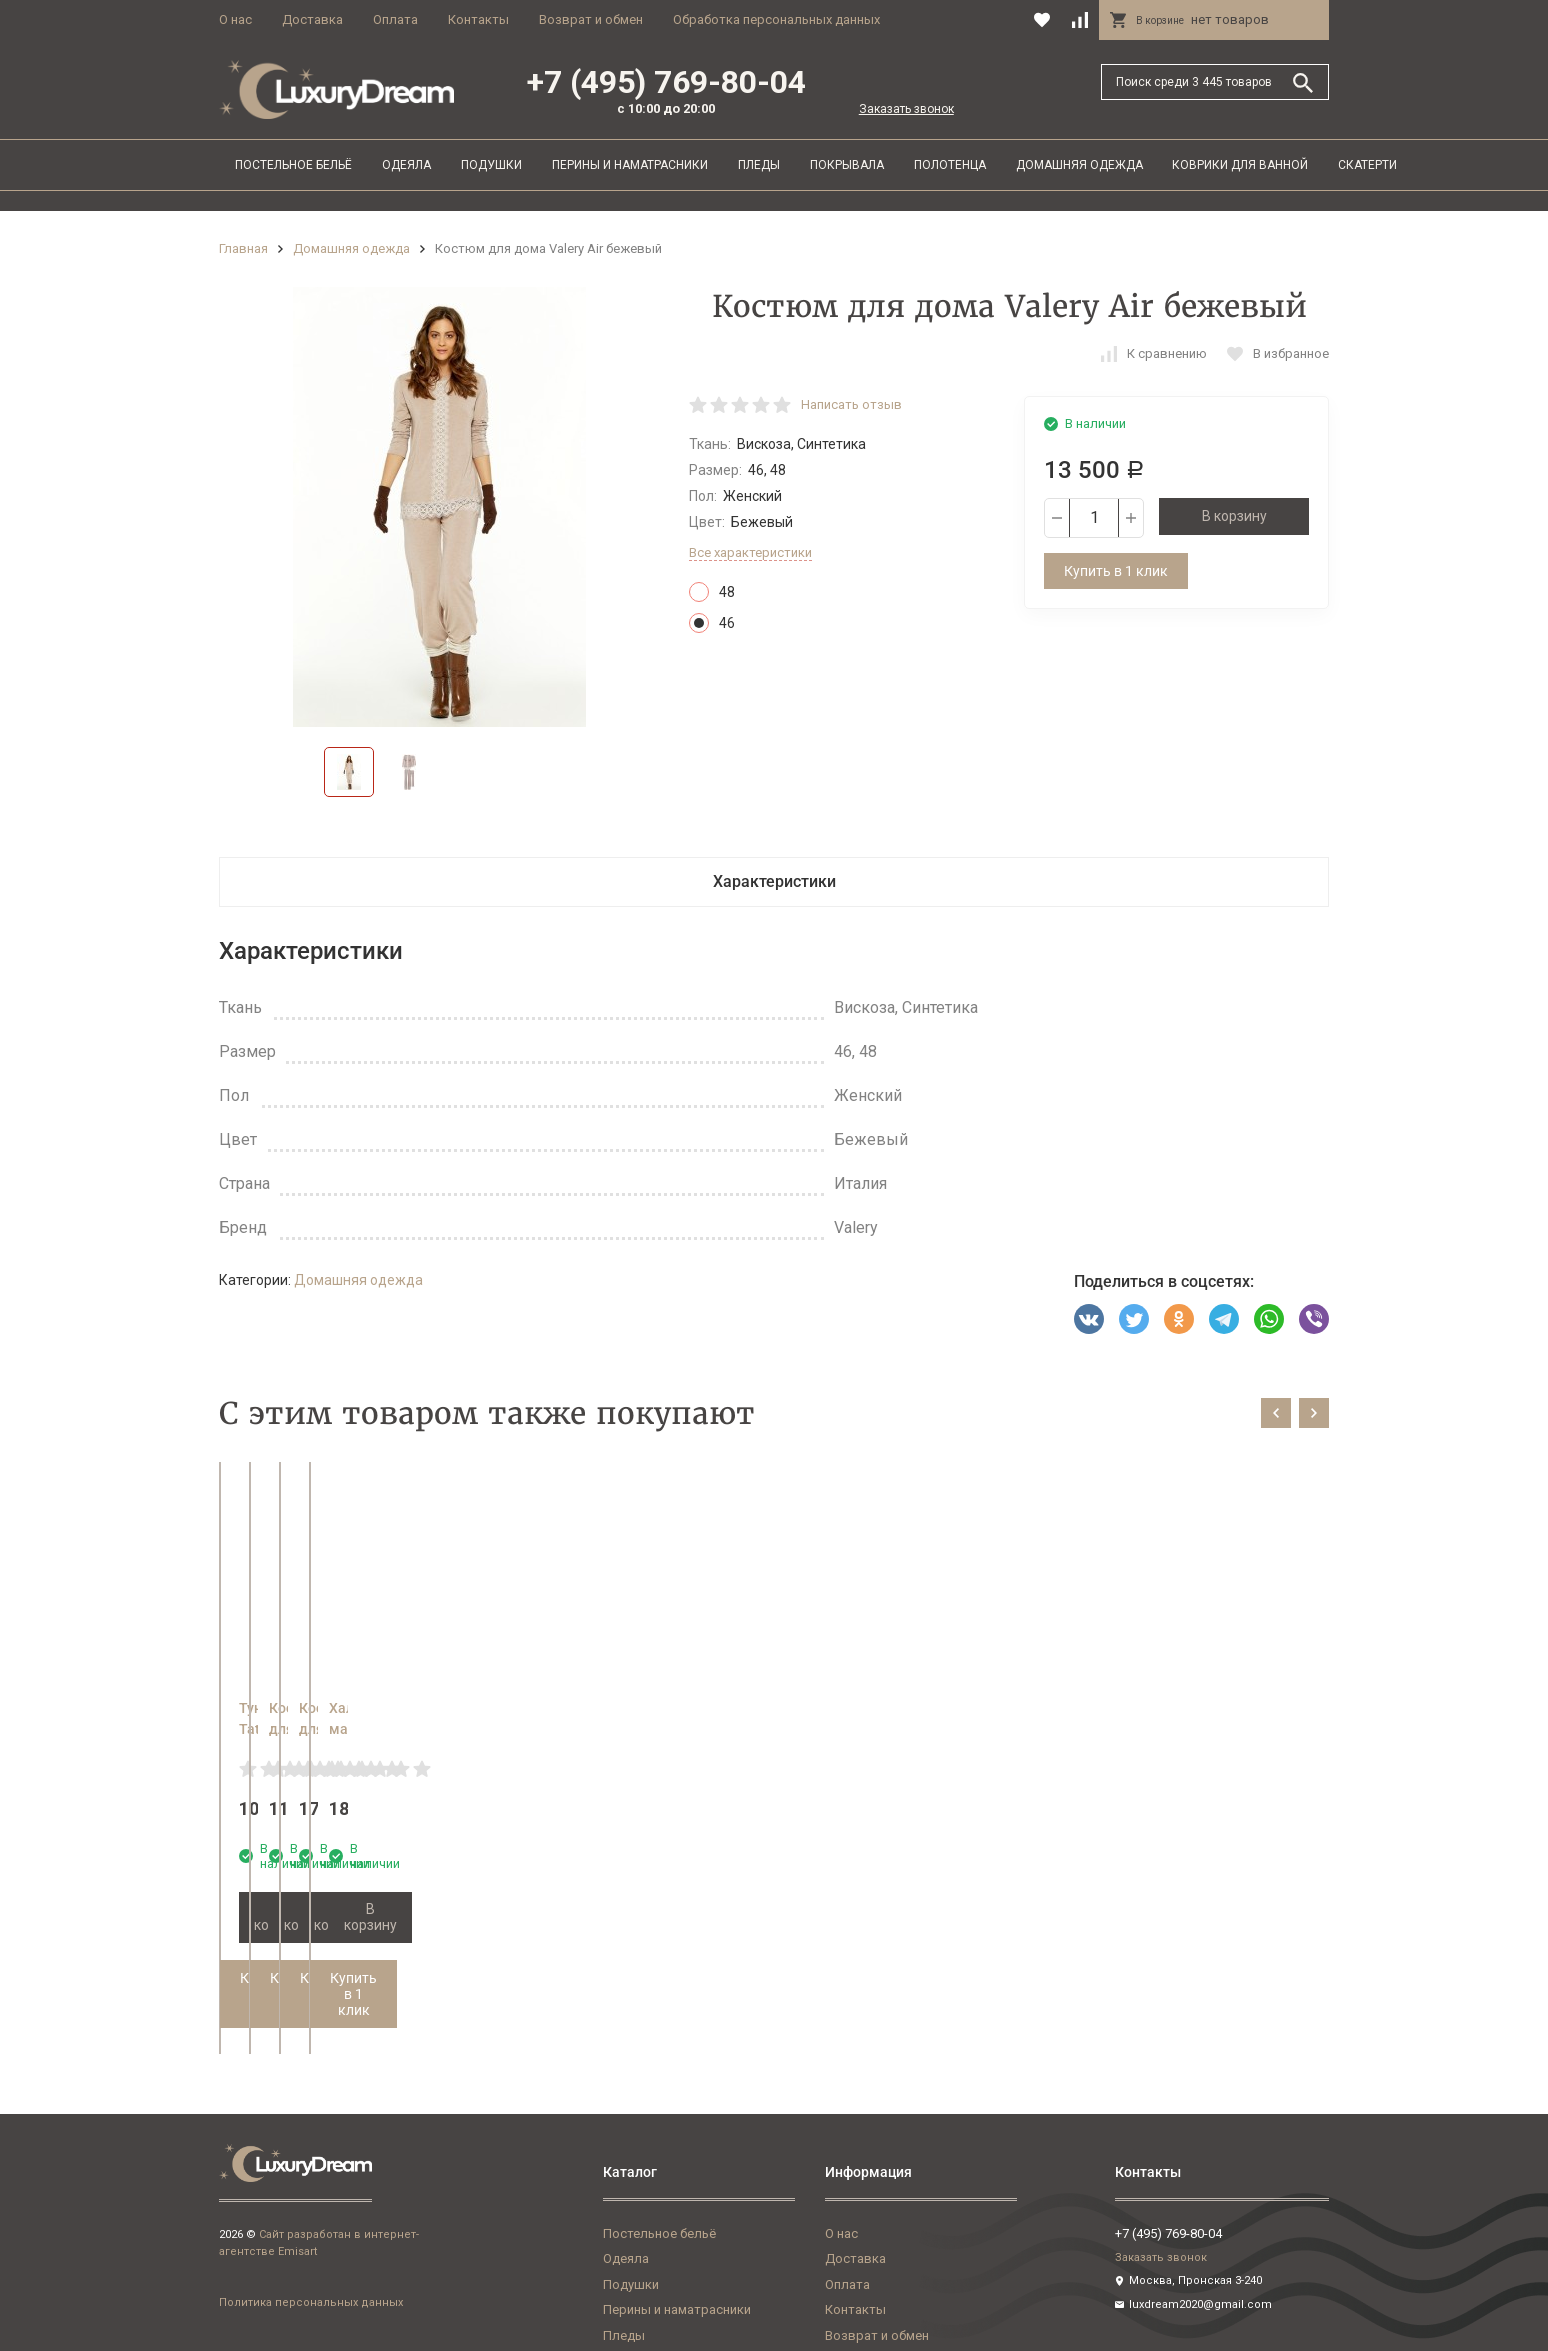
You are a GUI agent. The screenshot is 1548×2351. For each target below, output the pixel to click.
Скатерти (1367, 165)
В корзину (1234, 516)
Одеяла (406, 165)
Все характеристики (750, 552)
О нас (235, 19)
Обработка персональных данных (776, 19)
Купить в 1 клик (1116, 571)
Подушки (491, 165)
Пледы (759, 165)
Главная (243, 248)
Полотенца (950, 165)
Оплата (395, 19)
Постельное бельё (293, 165)
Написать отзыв (851, 404)
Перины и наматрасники (630, 165)
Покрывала (847, 165)
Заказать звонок (906, 109)
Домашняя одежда (1079, 165)
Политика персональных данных (311, 2238)
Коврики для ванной (1240, 165)
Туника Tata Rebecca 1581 (325, 1708)
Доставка (312, 19)
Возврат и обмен (591, 19)
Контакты (478, 19)
